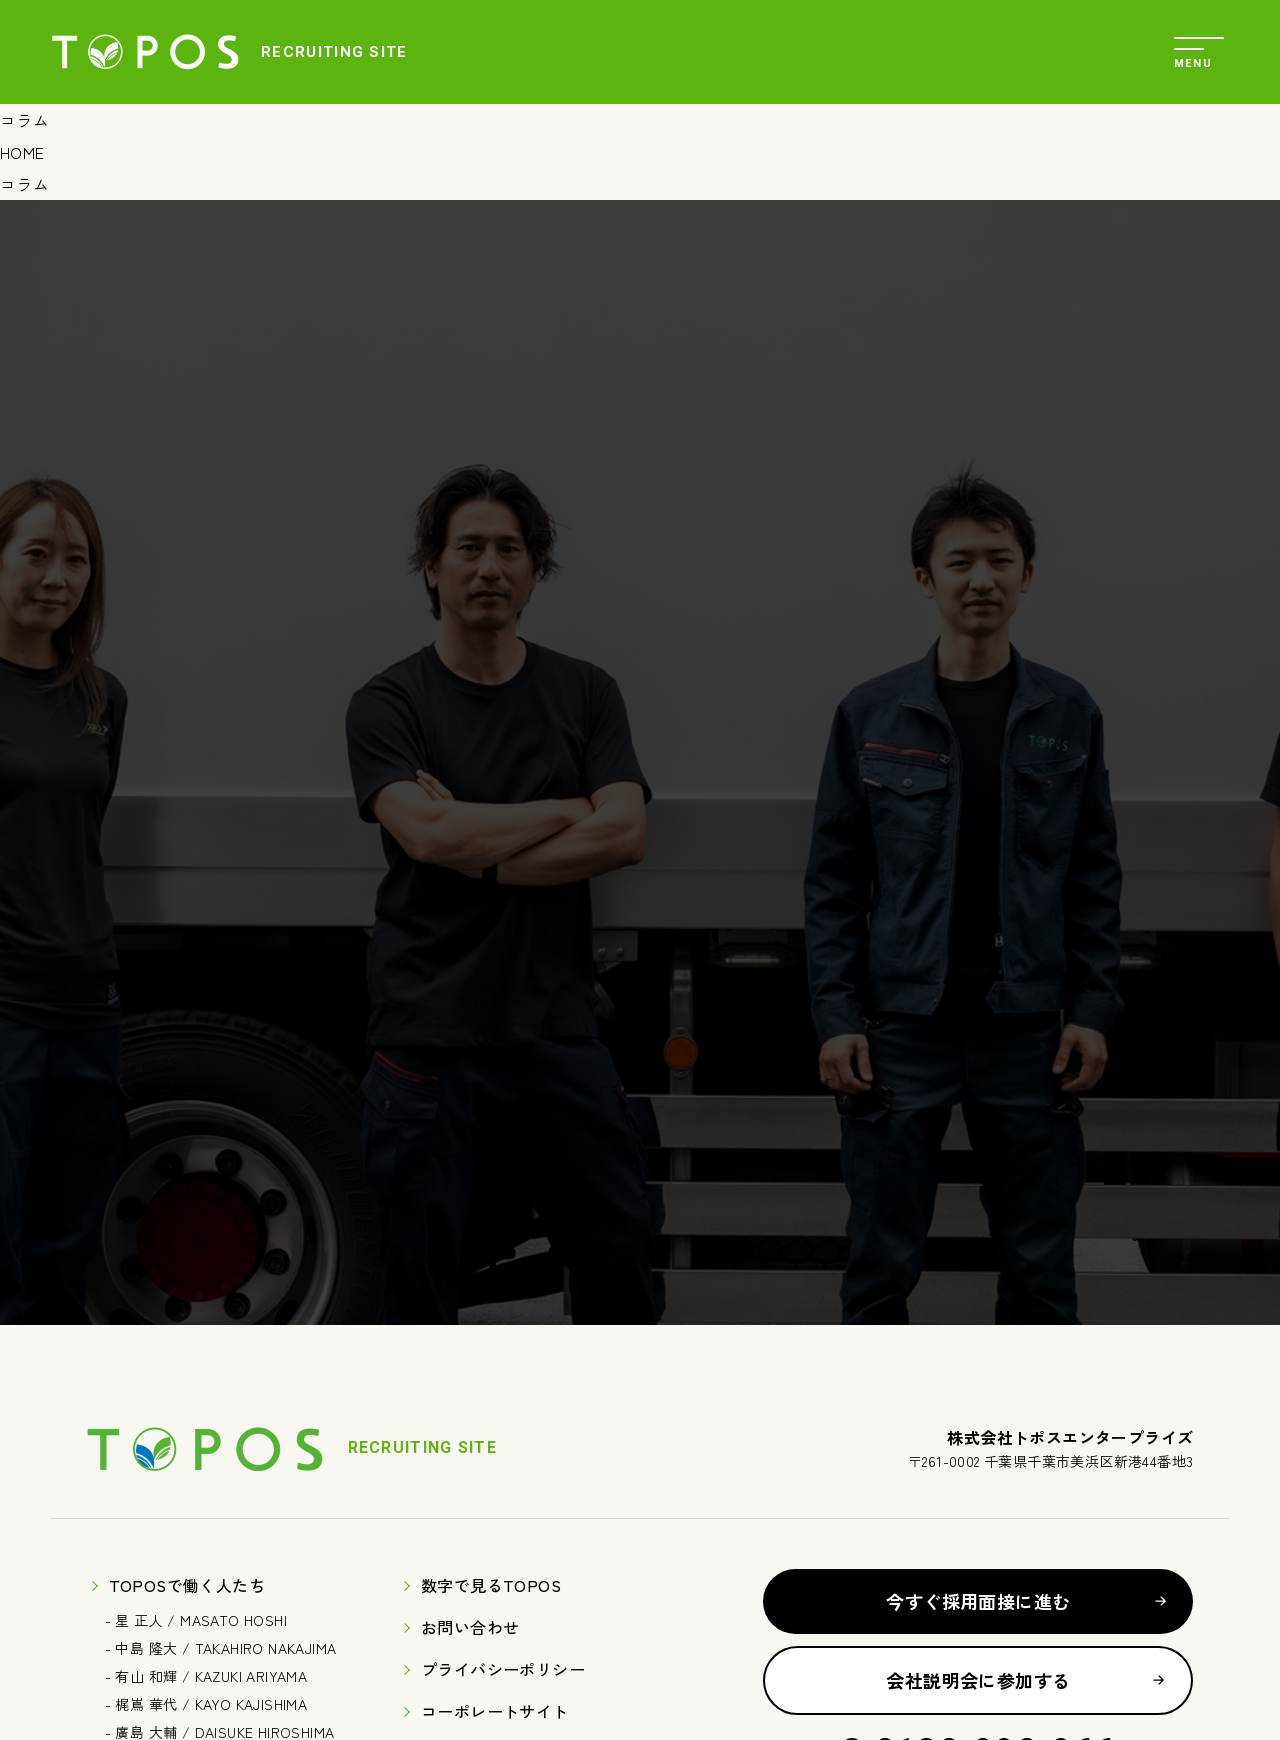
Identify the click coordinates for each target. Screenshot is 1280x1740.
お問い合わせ (470, 1627)
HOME (22, 152)
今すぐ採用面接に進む (978, 1601)
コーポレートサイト (495, 1711)
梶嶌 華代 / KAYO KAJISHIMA (211, 1704)
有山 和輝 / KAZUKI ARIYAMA (211, 1676)
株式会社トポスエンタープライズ (145, 52)
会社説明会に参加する (978, 1680)
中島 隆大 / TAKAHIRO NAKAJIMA (225, 1648)
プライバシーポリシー (503, 1669)
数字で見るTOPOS (491, 1585)
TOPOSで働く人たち (187, 1585)
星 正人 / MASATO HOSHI (201, 1620)
